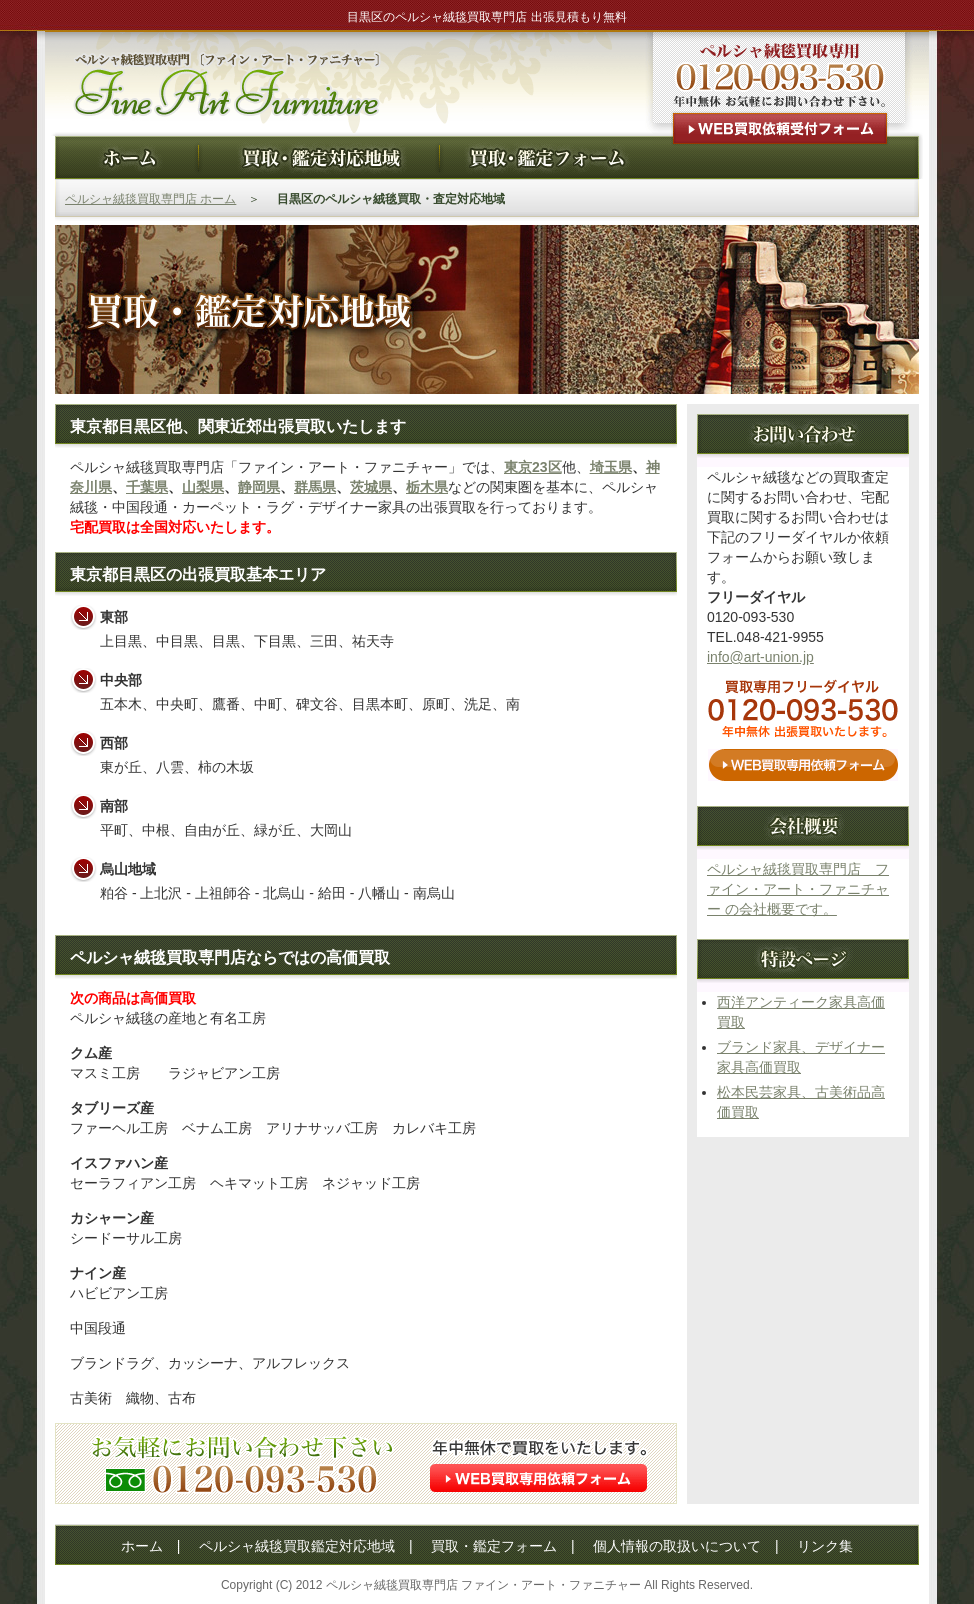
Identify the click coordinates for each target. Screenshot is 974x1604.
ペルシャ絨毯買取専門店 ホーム (150, 199)
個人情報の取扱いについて (677, 1546)
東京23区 (533, 467)
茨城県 (371, 487)
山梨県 (203, 487)
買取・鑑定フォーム (494, 1546)
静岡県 (259, 487)
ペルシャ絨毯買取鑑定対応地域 (297, 1546)
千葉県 (147, 487)
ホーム (142, 1546)
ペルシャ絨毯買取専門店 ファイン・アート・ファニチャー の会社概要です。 (798, 889)
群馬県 (315, 487)
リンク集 (825, 1546)
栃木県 (427, 487)
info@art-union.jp (760, 657)
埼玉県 (611, 467)
